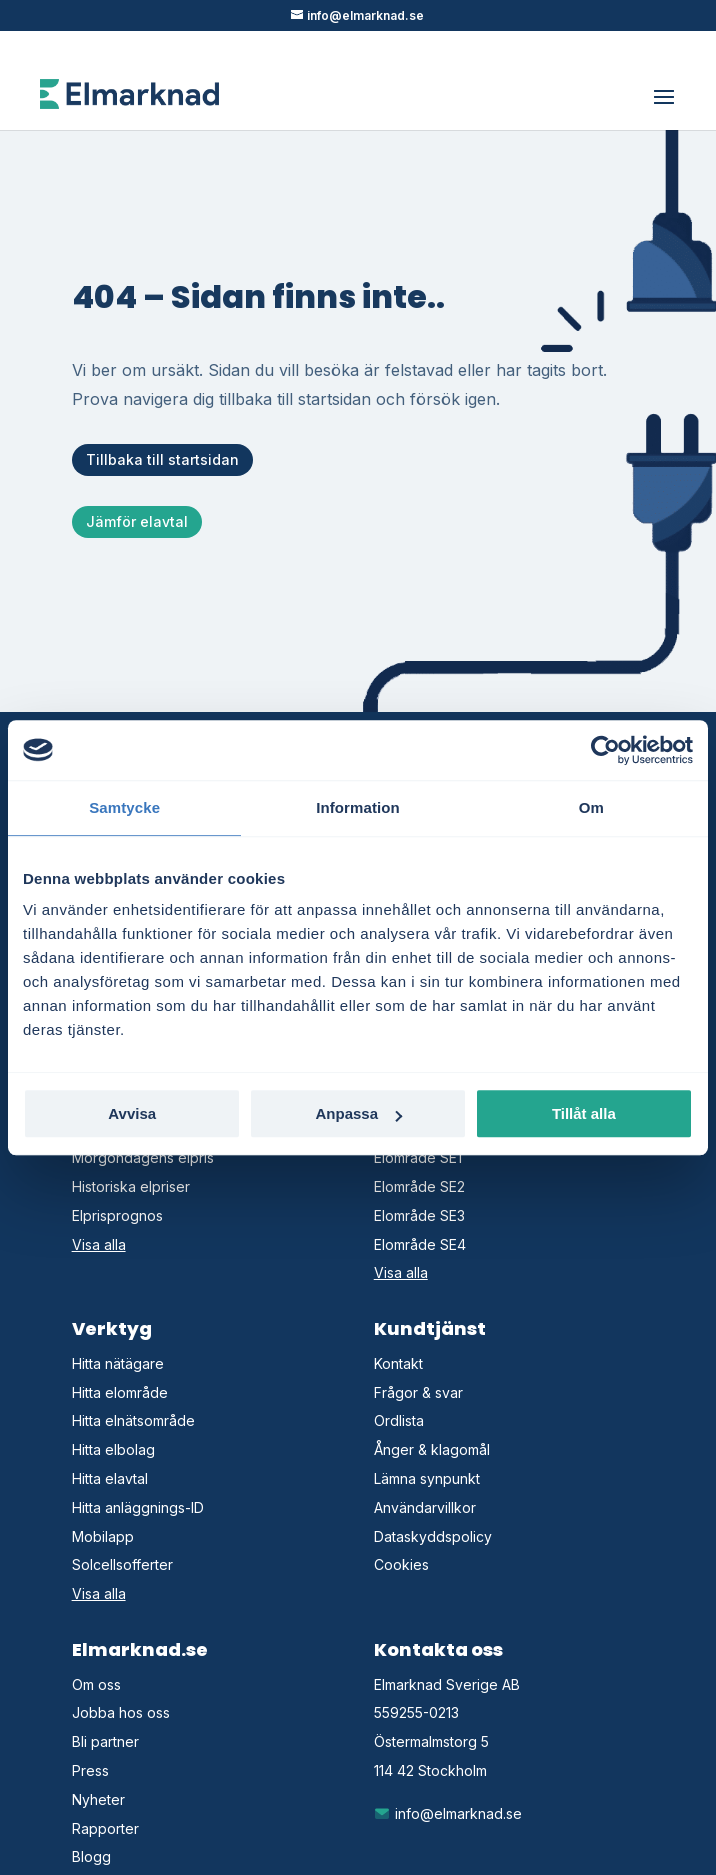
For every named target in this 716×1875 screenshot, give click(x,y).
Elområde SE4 (420, 1244)
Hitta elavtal (110, 1478)
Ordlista (399, 1420)
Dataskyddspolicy (433, 1536)
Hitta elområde (120, 1392)
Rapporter (105, 1828)
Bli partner (105, 1741)
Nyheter (98, 1799)
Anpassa (358, 1113)
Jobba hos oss (121, 1712)
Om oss (96, 1684)
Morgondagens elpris (143, 1157)
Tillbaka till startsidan (162, 459)
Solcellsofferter (122, 1564)
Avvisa (132, 1113)
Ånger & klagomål (432, 1449)
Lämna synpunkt (427, 1478)
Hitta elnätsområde (133, 1420)
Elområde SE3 (419, 1215)
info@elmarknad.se (448, 1813)
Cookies (401, 1564)
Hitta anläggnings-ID (138, 1507)
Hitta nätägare (118, 1363)
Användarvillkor (425, 1507)
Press (90, 1770)
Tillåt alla (584, 1113)
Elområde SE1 (418, 1157)
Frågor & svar (418, 1392)
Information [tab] (358, 807)
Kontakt (398, 1363)
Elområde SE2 (419, 1186)
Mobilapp (103, 1536)
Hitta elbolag (113, 1449)
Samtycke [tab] (124, 807)
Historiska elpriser (131, 1186)
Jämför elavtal (137, 521)
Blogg (91, 1856)
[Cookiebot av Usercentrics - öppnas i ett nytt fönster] (605, 750)
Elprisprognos (117, 1215)
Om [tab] (591, 807)
